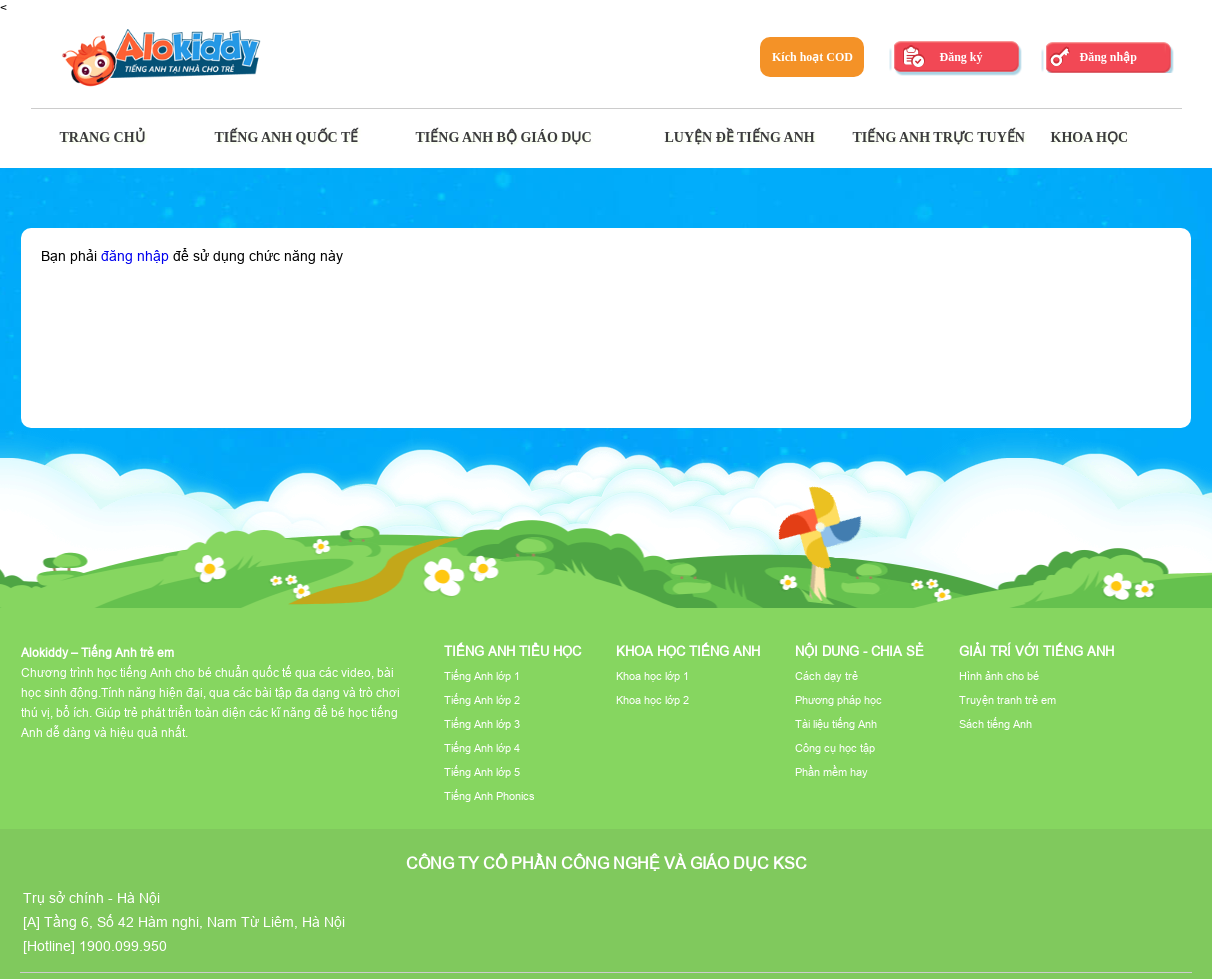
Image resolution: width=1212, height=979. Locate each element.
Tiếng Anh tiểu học (512, 651)
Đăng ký (960, 57)
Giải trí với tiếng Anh (1036, 651)
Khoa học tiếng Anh (688, 651)
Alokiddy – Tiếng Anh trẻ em (97, 652)
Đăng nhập (1107, 57)
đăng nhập (135, 256)
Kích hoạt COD (812, 57)
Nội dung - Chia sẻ (859, 651)
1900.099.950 (123, 946)
